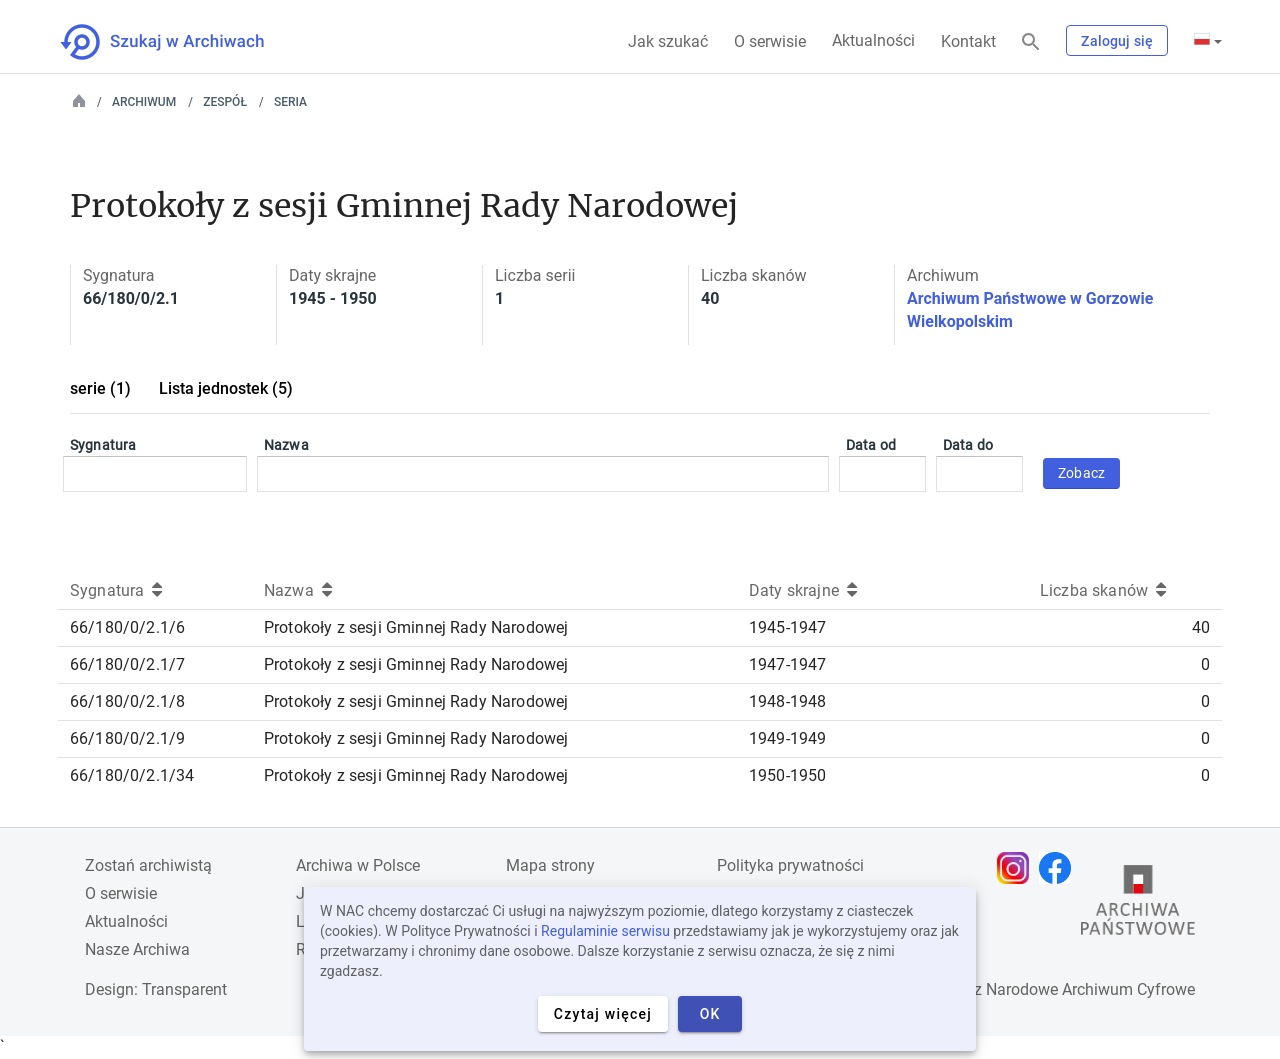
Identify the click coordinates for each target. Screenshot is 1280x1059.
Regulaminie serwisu (605, 931)
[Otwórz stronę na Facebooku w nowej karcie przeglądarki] (1060, 868)
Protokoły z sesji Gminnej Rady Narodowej (416, 627)
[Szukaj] (1031, 42)
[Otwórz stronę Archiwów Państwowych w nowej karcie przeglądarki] (1138, 905)
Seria (290, 102)
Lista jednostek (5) (226, 388)
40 (1201, 627)
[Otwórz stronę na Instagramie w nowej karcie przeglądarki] (1018, 868)
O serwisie (770, 41)
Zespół (225, 102)
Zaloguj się (1117, 41)
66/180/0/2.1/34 (132, 775)
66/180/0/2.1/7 (127, 664)
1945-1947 (787, 627)
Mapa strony (550, 865)
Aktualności (873, 40)
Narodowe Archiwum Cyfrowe (1090, 989)
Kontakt (968, 41)
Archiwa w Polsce (358, 865)
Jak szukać (668, 41)
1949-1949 (787, 738)
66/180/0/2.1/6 (127, 627)
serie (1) (100, 388)
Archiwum (144, 102)
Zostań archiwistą (148, 865)
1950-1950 (787, 775)
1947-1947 (787, 664)
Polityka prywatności (790, 865)
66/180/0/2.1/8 (127, 701)
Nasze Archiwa (137, 949)
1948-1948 (787, 701)
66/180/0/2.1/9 (127, 738)
